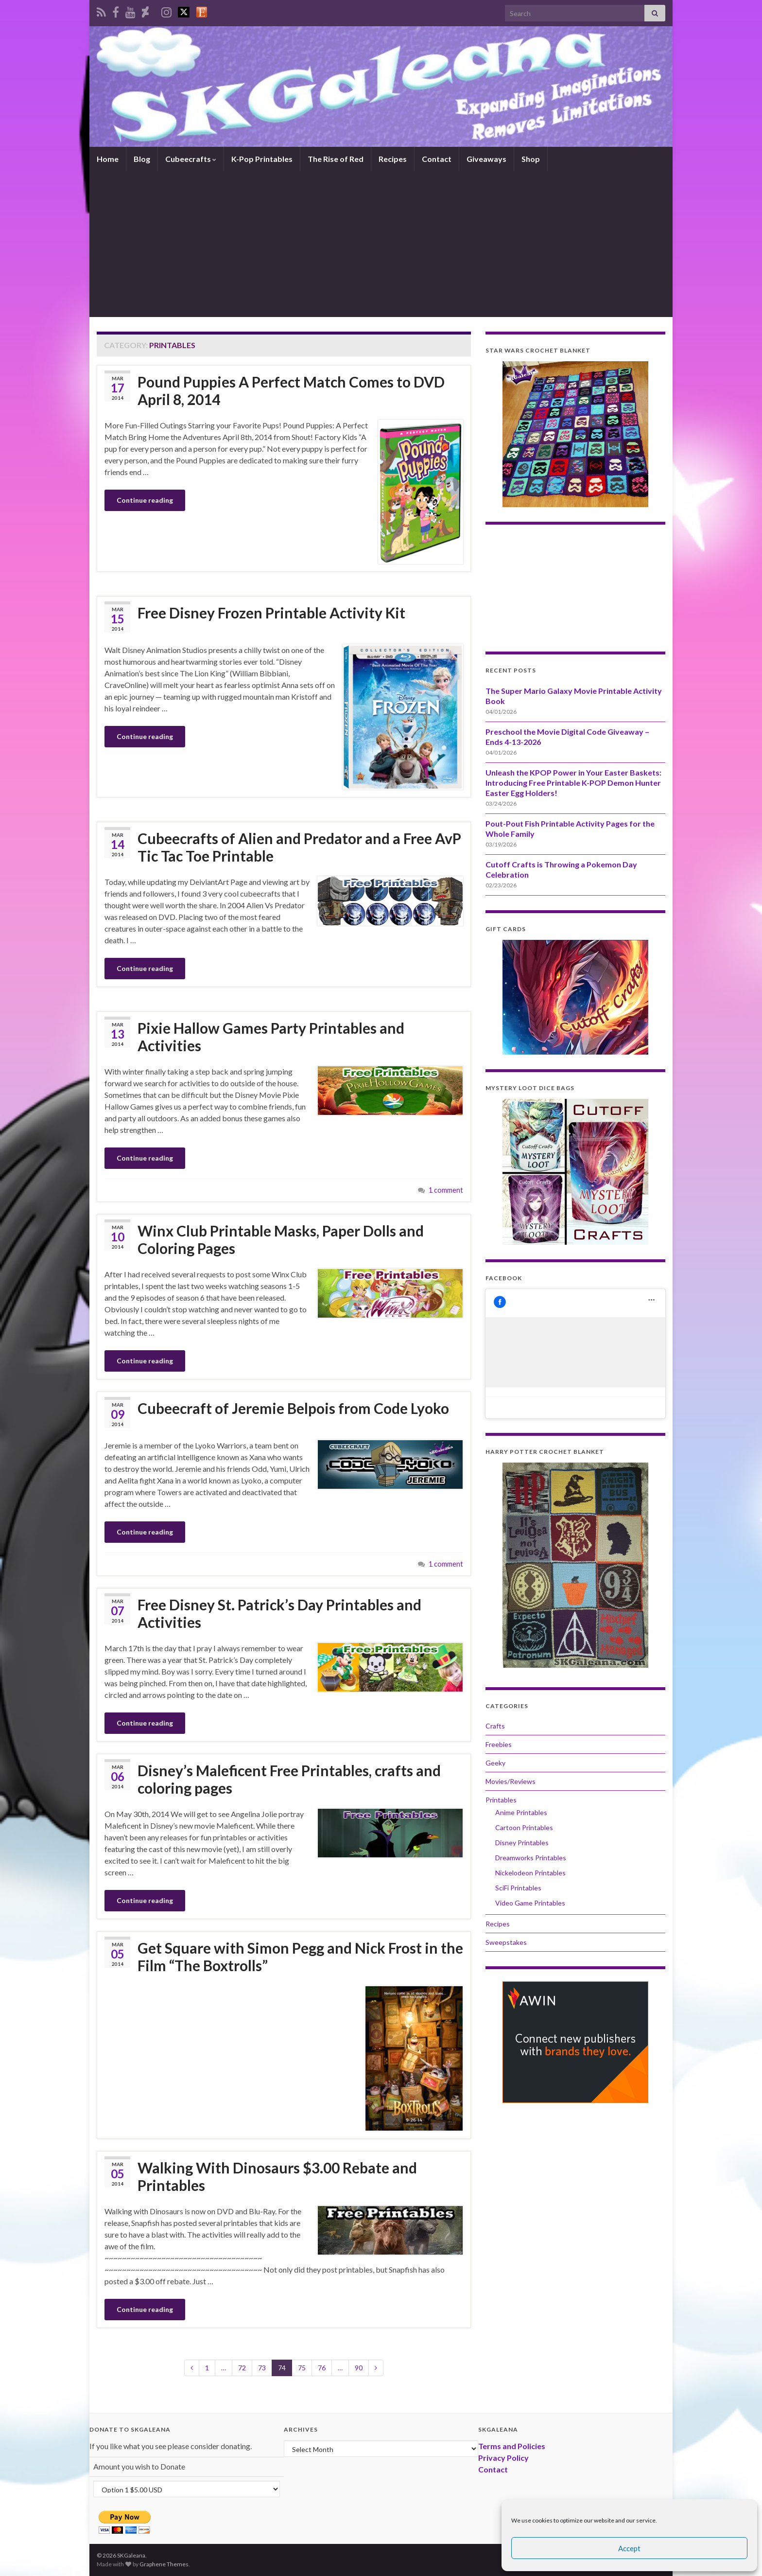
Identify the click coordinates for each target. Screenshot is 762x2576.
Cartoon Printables (524, 1827)
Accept (629, 2548)
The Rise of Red (336, 158)
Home (108, 158)
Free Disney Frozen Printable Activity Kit (271, 612)
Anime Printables (521, 1812)
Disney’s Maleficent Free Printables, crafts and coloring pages (289, 1779)
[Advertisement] (381, 244)
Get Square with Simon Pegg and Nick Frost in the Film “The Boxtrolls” (300, 1956)
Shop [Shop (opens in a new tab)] (530, 158)
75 (302, 2368)
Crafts (495, 1726)
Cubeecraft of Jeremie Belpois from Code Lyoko (293, 1408)
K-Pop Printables (262, 158)
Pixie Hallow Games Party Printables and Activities (271, 1036)
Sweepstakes (506, 1942)
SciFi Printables (518, 1888)
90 (359, 2368)
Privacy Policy (503, 2457)
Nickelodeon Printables (530, 1873)
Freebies (498, 1744)
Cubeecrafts (190, 158)
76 (322, 2368)
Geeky (495, 1763)
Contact (436, 158)
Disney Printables (522, 1842)
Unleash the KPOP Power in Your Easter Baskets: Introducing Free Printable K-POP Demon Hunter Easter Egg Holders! (573, 782)
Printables (501, 1800)
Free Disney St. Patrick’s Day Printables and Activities (279, 1613)
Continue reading (145, 500)
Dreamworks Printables (530, 1857)
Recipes (393, 158)
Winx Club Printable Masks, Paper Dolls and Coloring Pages (281, 1239)
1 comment (446, 1190)
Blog (142, 158)
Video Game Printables (530, 1903)
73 (262, 2368)
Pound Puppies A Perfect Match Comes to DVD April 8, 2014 (291, 390)
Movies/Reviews (510, 1781)
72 (242, 2368)
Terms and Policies (511, 2446)
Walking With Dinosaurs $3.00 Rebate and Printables (277, 2176)
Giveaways (486, 158)
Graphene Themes (164, 2564)
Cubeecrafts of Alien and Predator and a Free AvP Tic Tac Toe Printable (299, 847)
